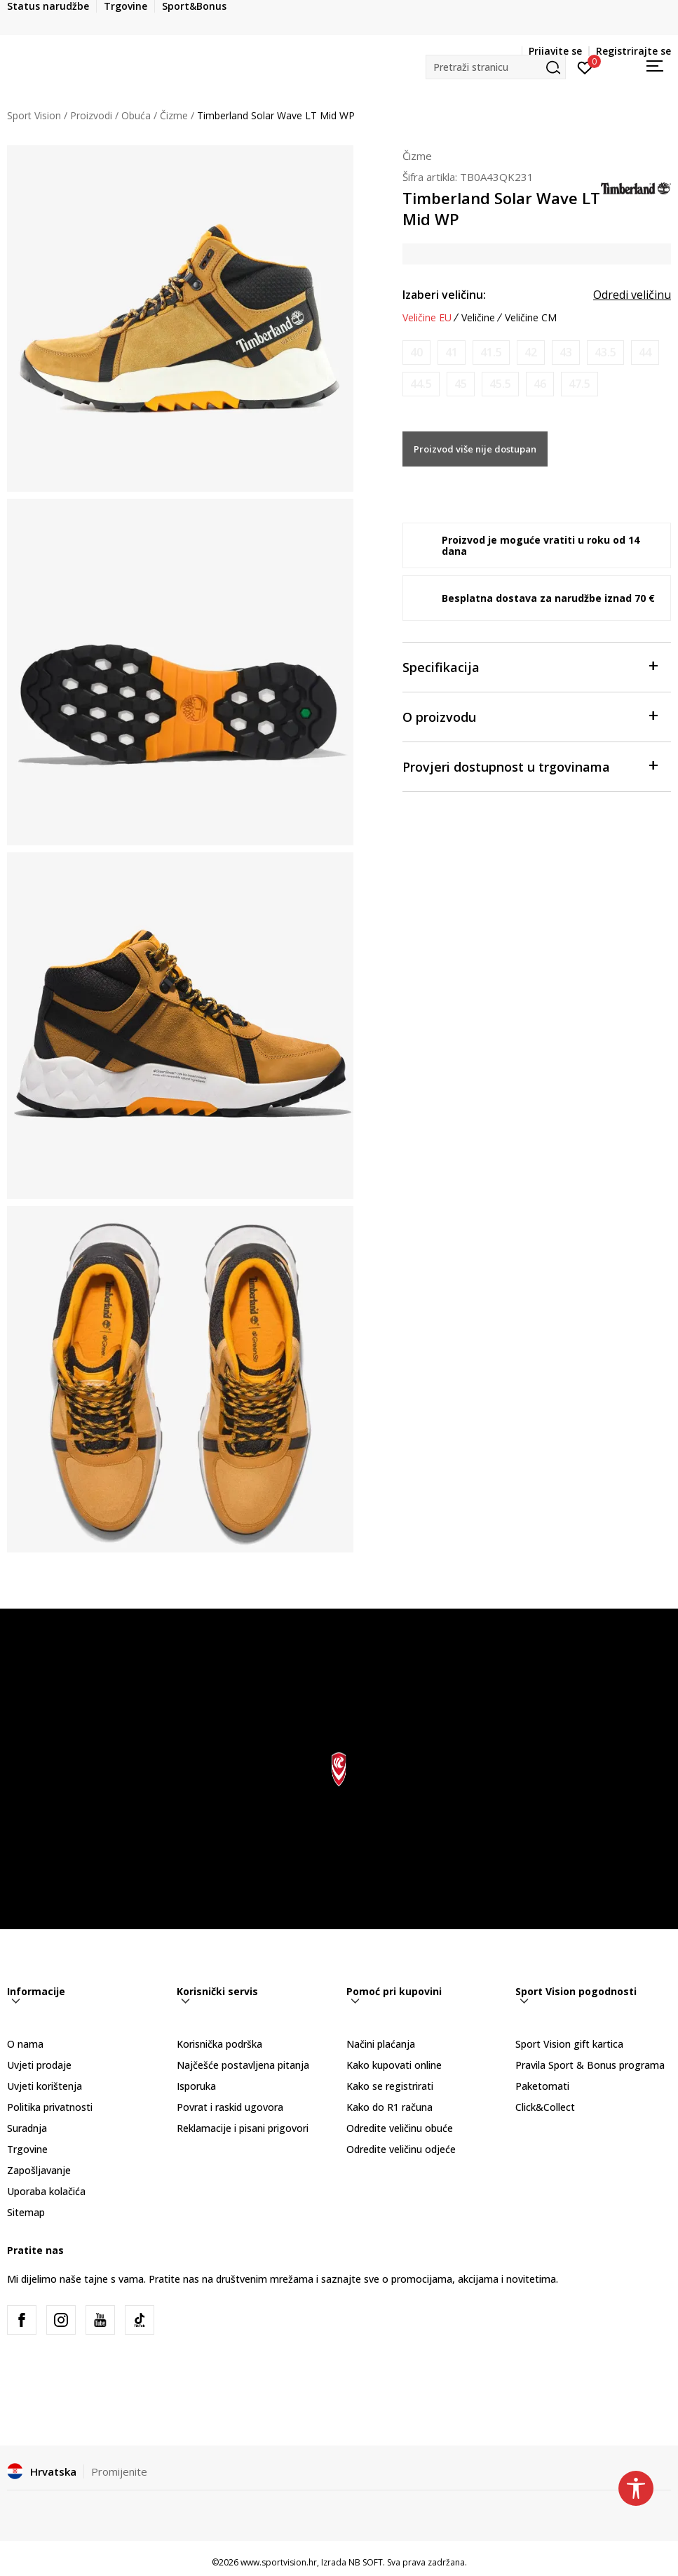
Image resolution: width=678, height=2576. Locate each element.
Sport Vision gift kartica (569, 2044)
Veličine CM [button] (531, 317)
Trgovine (27, 2149)
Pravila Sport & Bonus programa (590, 2065)
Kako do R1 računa (389, 2107)
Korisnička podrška (219, 2044)
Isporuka (196, 2086)
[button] (496, 67)
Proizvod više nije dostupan (475, 449)
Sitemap (26, 2212)
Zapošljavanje (39, 2170)
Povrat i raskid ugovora (230, 2107)
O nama (25, 2044)
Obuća (136, 115)
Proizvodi (91, 115)
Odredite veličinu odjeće (401, 2149)
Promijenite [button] (119, 2471)
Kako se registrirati (389, 2086)
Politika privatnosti (50, 2107)
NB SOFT (365, 2562)
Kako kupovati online (394, 2065)
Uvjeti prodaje (39, 2065)
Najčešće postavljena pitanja (243, 2065)
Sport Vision (34, 115)
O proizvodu (529, 715)
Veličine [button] (478, 317)
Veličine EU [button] (427, 317)
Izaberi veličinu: (444, 294)
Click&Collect (545, 2107)
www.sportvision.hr (278, 2562)
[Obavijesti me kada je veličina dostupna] (416, 352)
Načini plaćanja (380, 2044)
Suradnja (27, 2128)
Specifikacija (529, 666)
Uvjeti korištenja (44, 2086)
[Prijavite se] (585, 66)
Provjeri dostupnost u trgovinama (529, 765)
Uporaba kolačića (46, 2191)
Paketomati (542, 2086)
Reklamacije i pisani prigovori (243, 2128)
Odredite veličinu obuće (399, 2128)
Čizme (174, 115)
